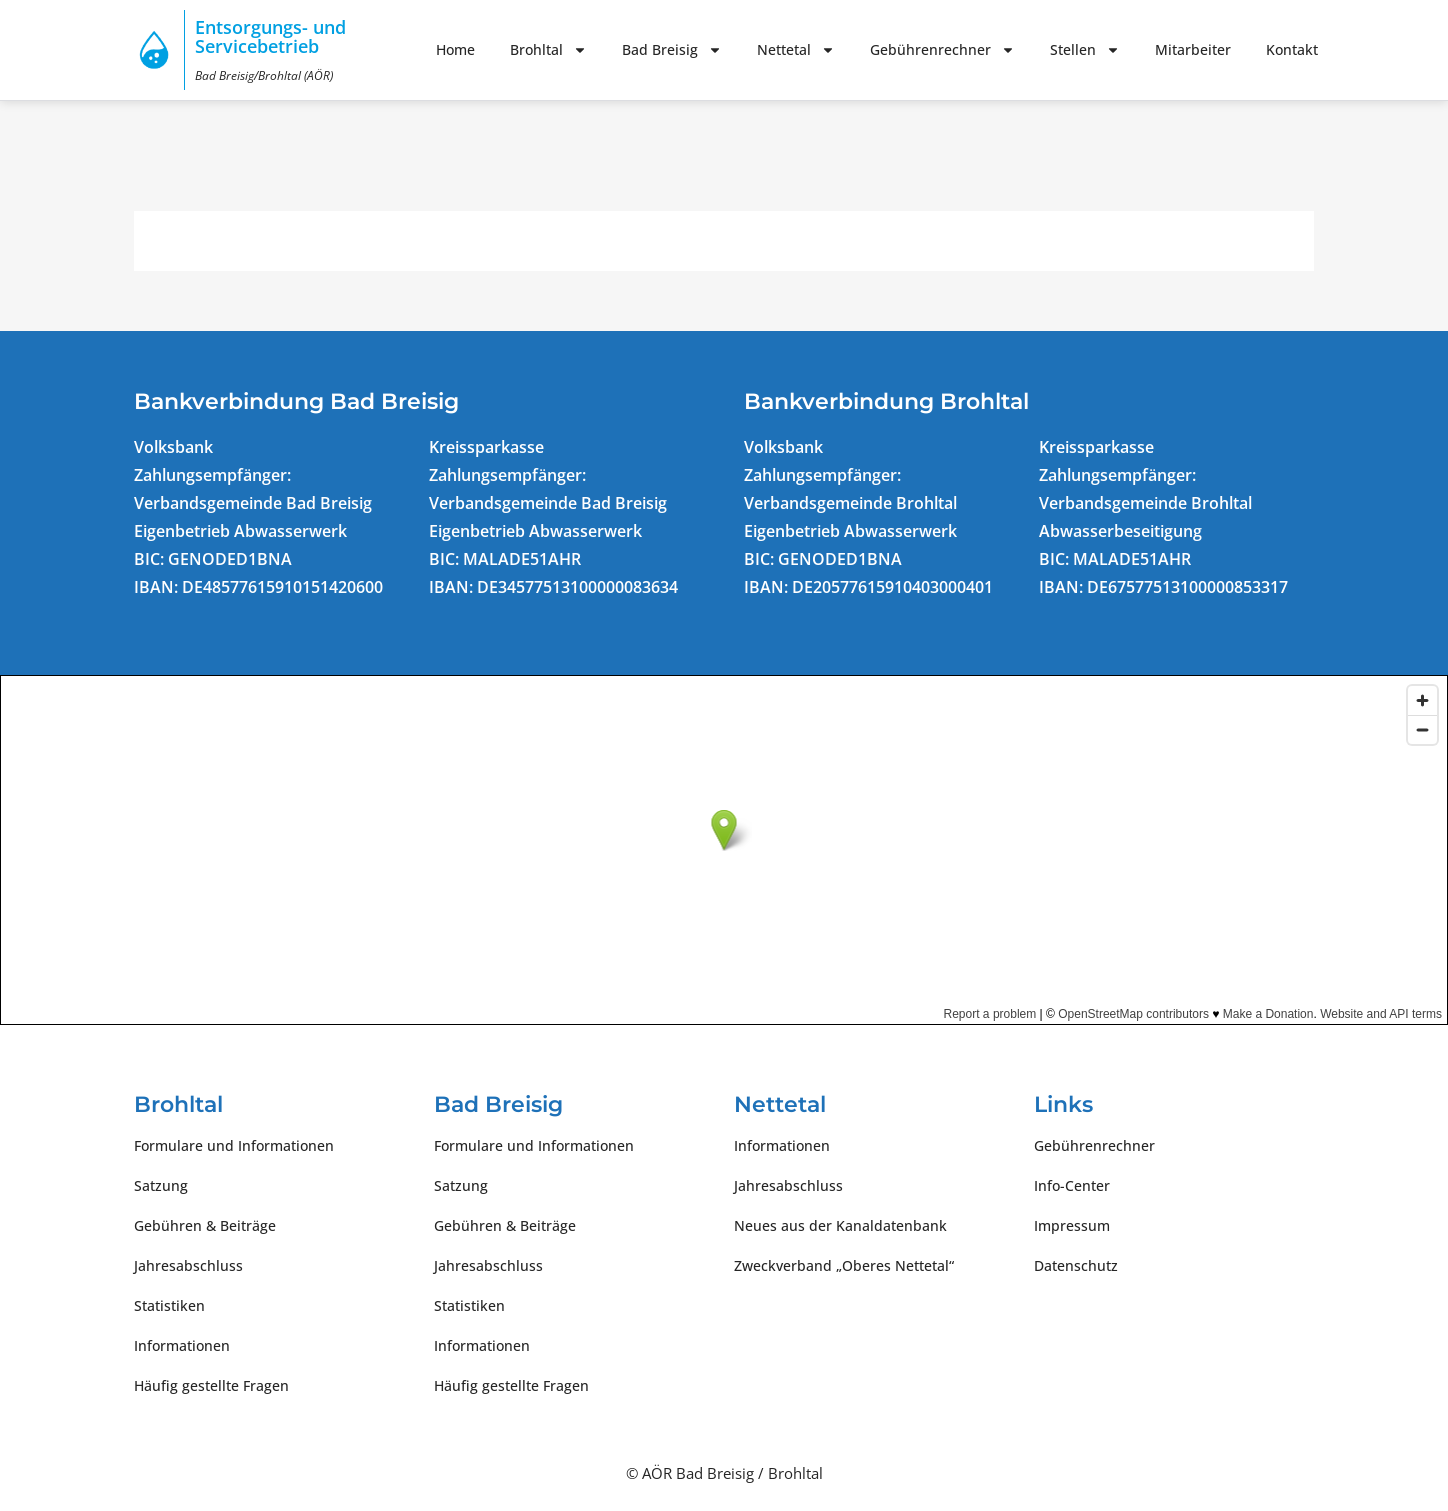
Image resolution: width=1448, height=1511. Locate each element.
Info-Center (1072, 1185)
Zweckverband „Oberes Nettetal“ (844, 1265)
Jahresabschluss (188, 1265)
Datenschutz (1076, 1265)
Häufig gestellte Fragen (211, 1385)
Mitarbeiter (1193, 49)
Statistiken (169, 1305)
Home (455, 49)
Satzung (161, 1185)
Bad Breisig (672, 50)
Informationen (182, 1345)
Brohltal (548, 50)
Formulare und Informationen (234, 1145)
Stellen (1085, 50)
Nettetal (796, 50)
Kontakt (1292, 49)
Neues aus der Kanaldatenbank (840, 1225)
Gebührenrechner (942, 50)
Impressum (1072, 1225)
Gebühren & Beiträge (205, 1225)
